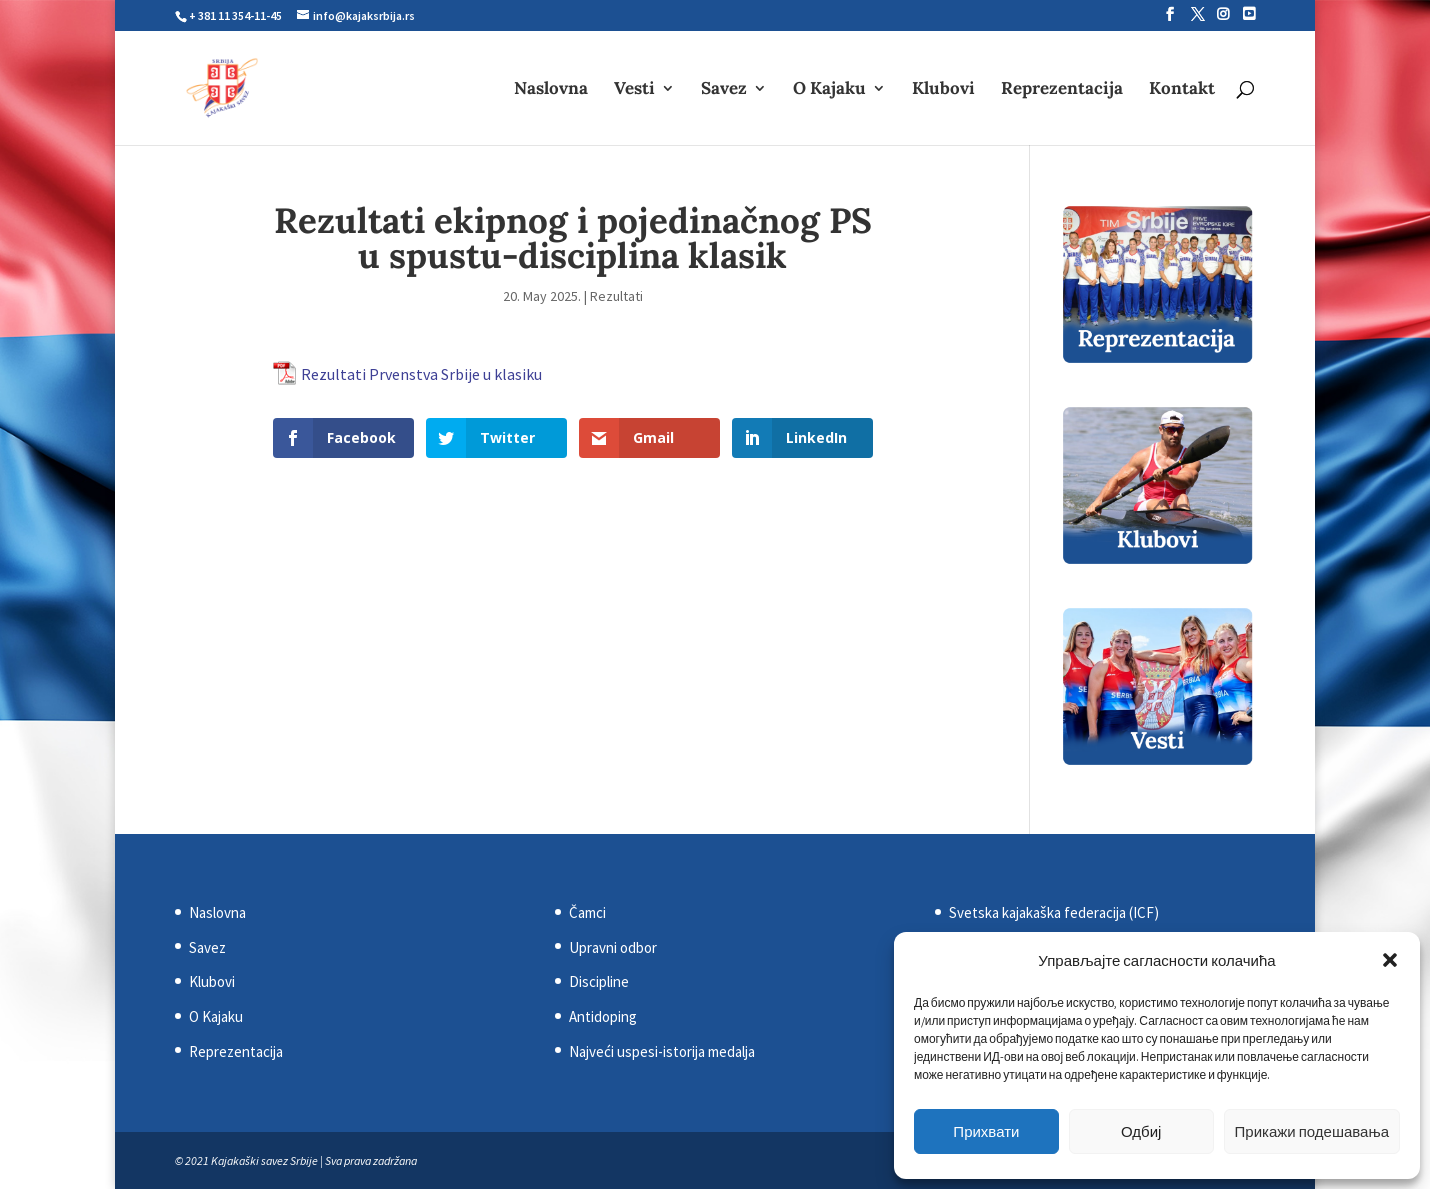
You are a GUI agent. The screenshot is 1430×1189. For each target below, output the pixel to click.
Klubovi (943, 90)
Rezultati (616, 296)
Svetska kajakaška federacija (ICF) (1054, 912)
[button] (1390, 960)
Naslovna (551, 90)
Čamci (587, 912)
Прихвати (986, 1131)
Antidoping (603, 1016)
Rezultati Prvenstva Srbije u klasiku (421, 374)
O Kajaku (829, 90)
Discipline (599, 981)
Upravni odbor (613, 947)
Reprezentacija (1062, 90)
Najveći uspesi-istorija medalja (662, 1051)
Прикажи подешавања (1312, 1131)
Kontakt (1182, 90)
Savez (724, 90)
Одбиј (1141, 1131)
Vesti (634, 90)
